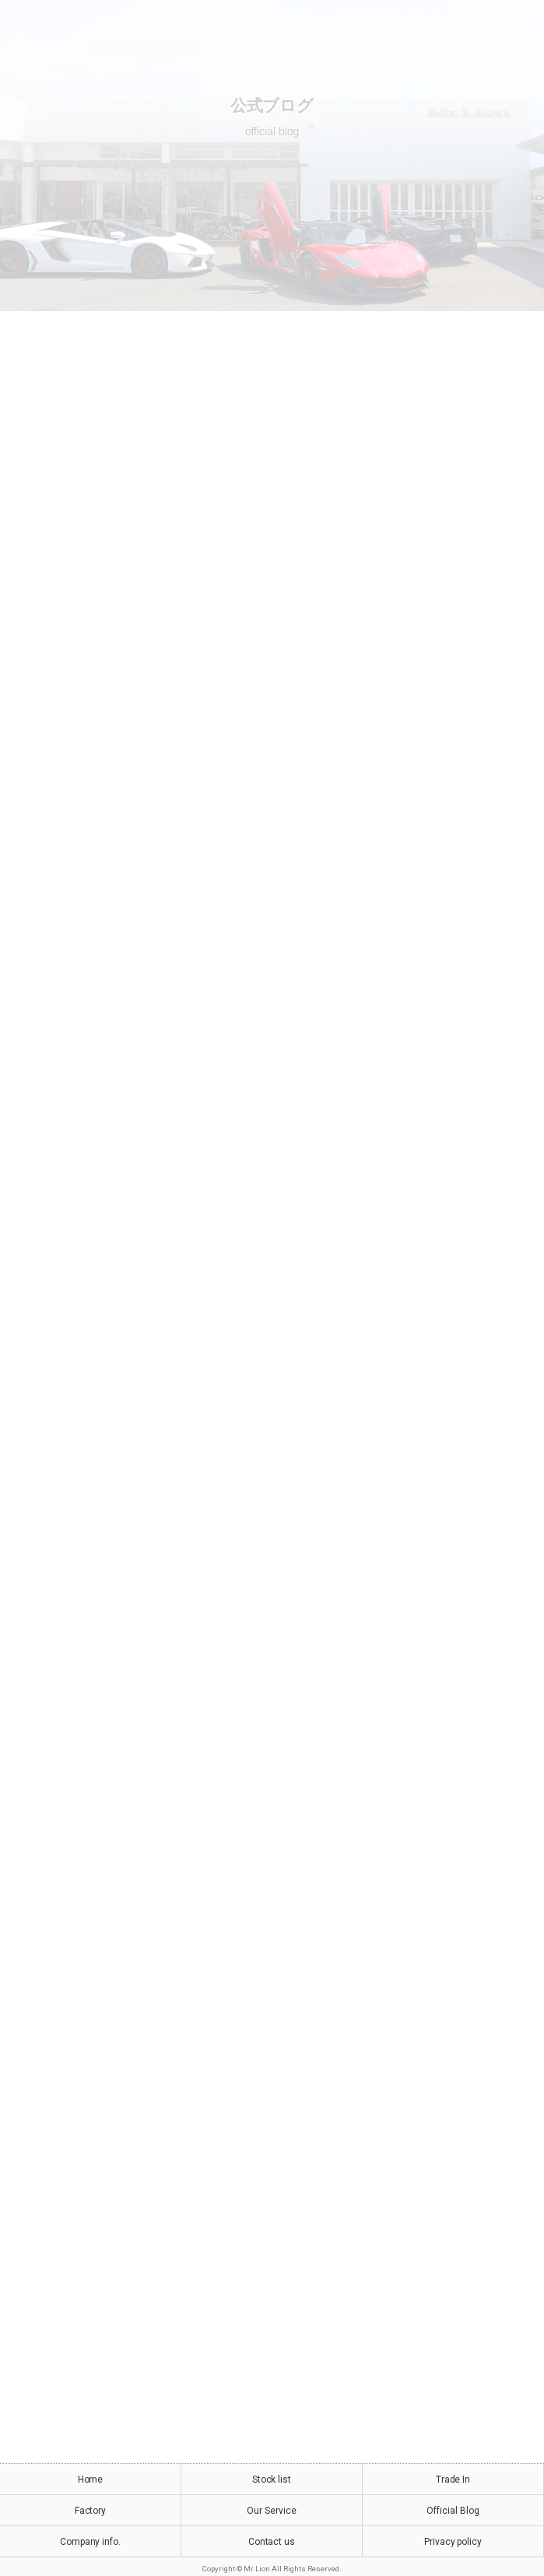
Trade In (453, 2479)
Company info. (90, 2541)
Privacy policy (453, 2541)
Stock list (272, 2479)
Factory (91, 2510)
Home (91, 2479)
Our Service (272, 2510)
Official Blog (452, 2510)
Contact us (272, 2541)
